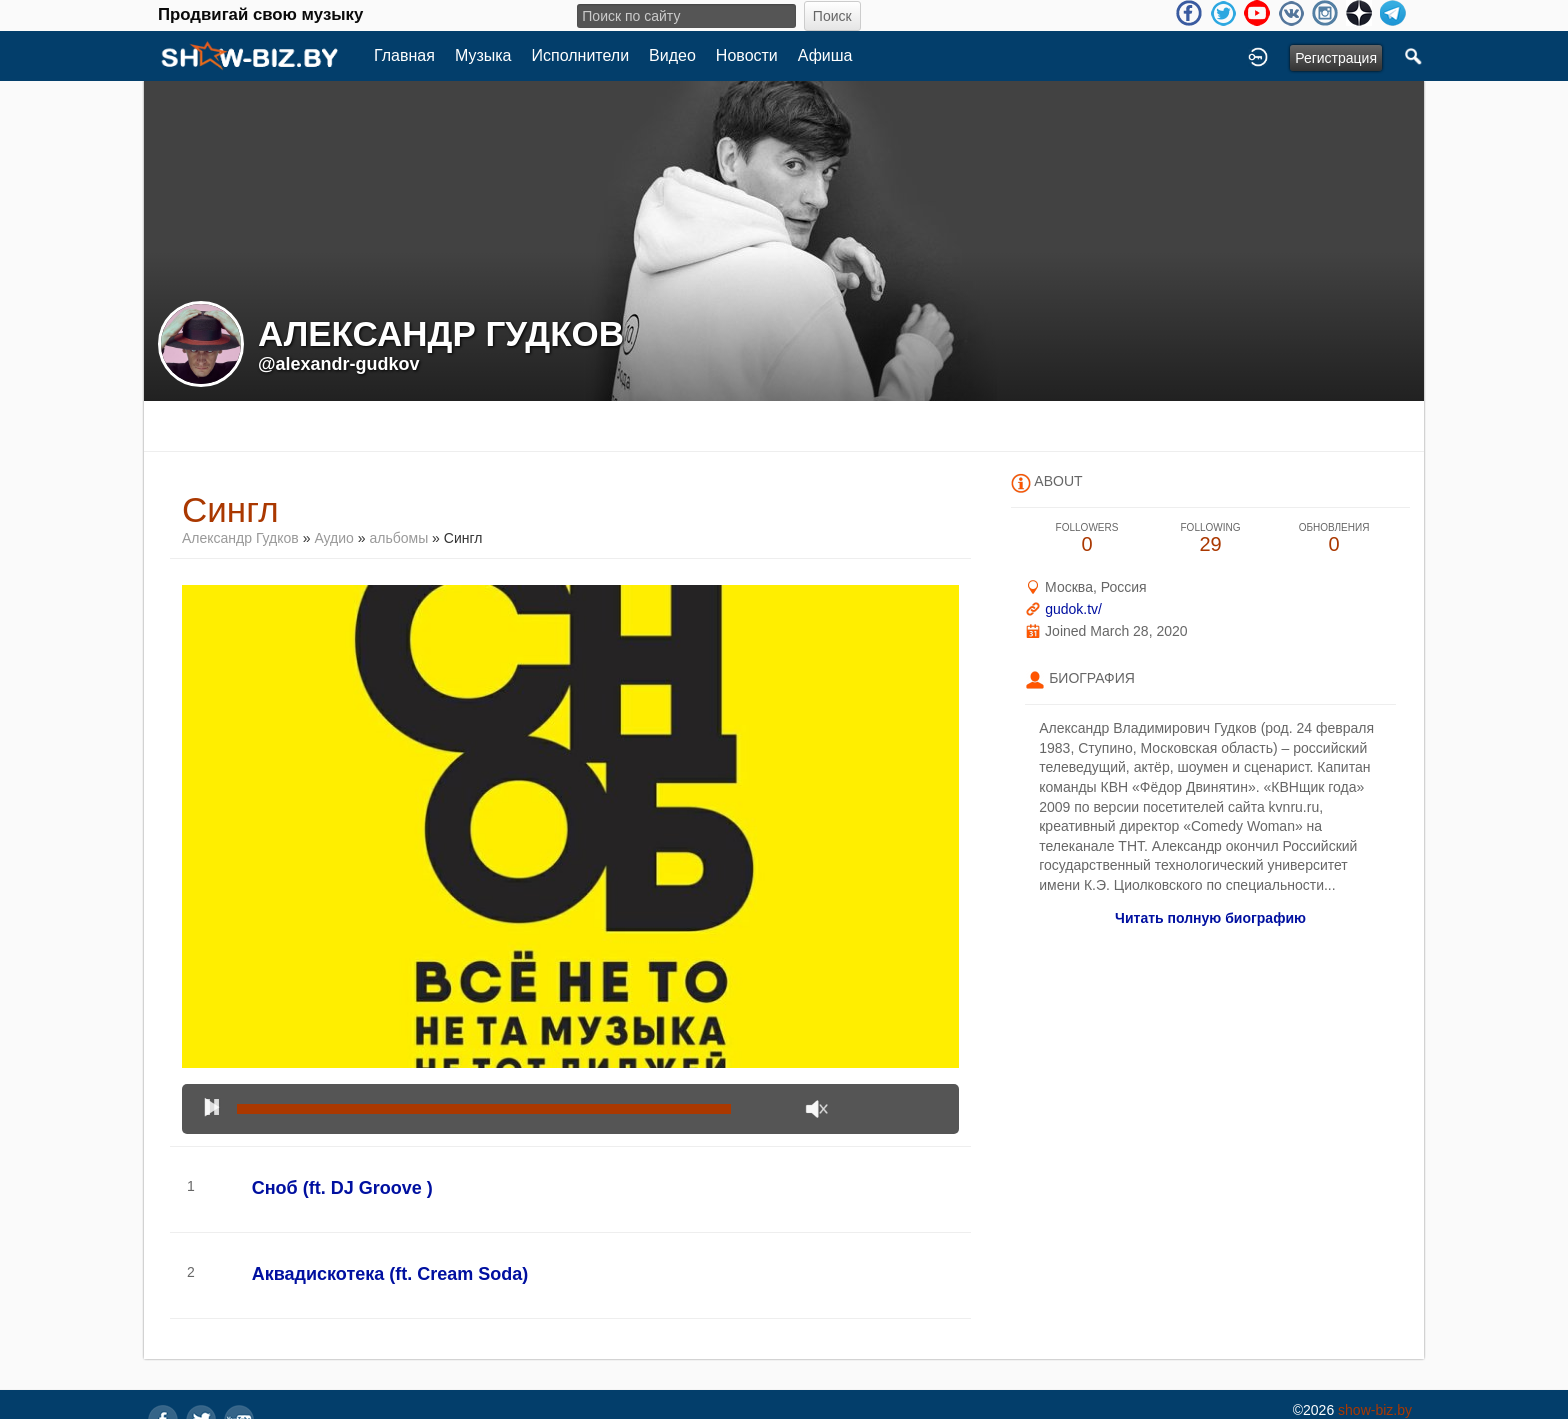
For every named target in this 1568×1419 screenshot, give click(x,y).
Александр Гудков (240, 538)
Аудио (334, 538)
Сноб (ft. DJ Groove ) (342, 1188)
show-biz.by (1375, 1410)
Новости (747, 55)
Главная (404, 55)
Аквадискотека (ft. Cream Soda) (390, 1274)
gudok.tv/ (1073, 609)
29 (1211, 538)
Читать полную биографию (1210, 918)
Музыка (483, 55)
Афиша (825, 55)
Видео (672, 55)
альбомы (398, 538)
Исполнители (581, 55)
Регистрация (1336, 58)
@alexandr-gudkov (339, 364)
